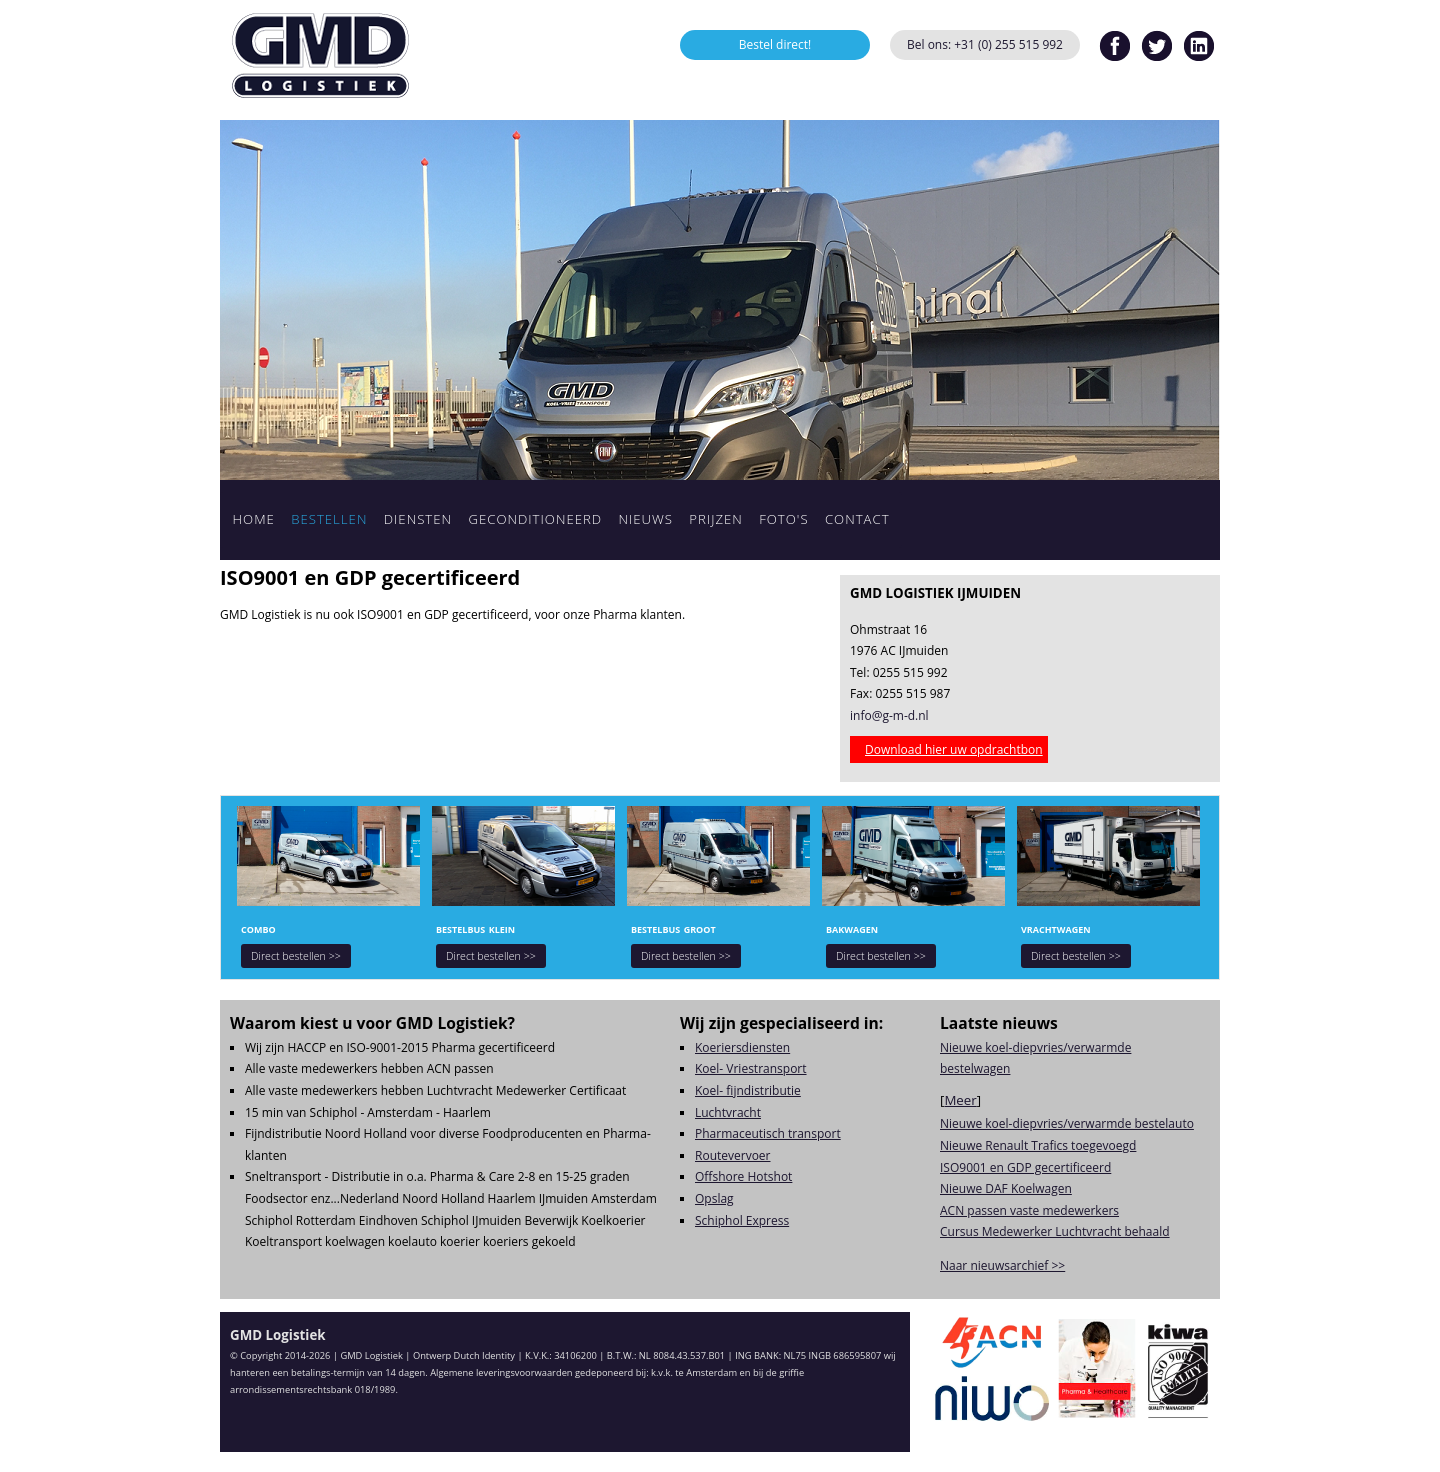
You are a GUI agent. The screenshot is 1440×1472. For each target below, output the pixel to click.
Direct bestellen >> (296, 956)
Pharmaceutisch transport (768, 1133)
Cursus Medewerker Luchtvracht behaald (1055, 1231)
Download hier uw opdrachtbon (954, 749)
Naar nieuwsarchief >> (1002, 1265)
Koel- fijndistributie (748, 1090)
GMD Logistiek (320, 55)
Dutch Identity (484, 1355)
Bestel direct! (775, 44)
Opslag (714, 1198)
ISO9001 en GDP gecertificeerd (1025, 1167)
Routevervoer (733, 1155)
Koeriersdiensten (742, 1047)
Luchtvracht (728, 1112)
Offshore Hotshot (743, 1176)
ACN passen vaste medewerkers (1029, 1210)
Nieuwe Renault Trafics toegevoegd (1038, 1145)
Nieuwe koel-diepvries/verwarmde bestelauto (1067, 1123)
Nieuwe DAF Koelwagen (1006, 1188)
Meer (960, 1100)
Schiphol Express (742, 1220)
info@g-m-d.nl (889, 715)
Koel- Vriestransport (751, 1068)
